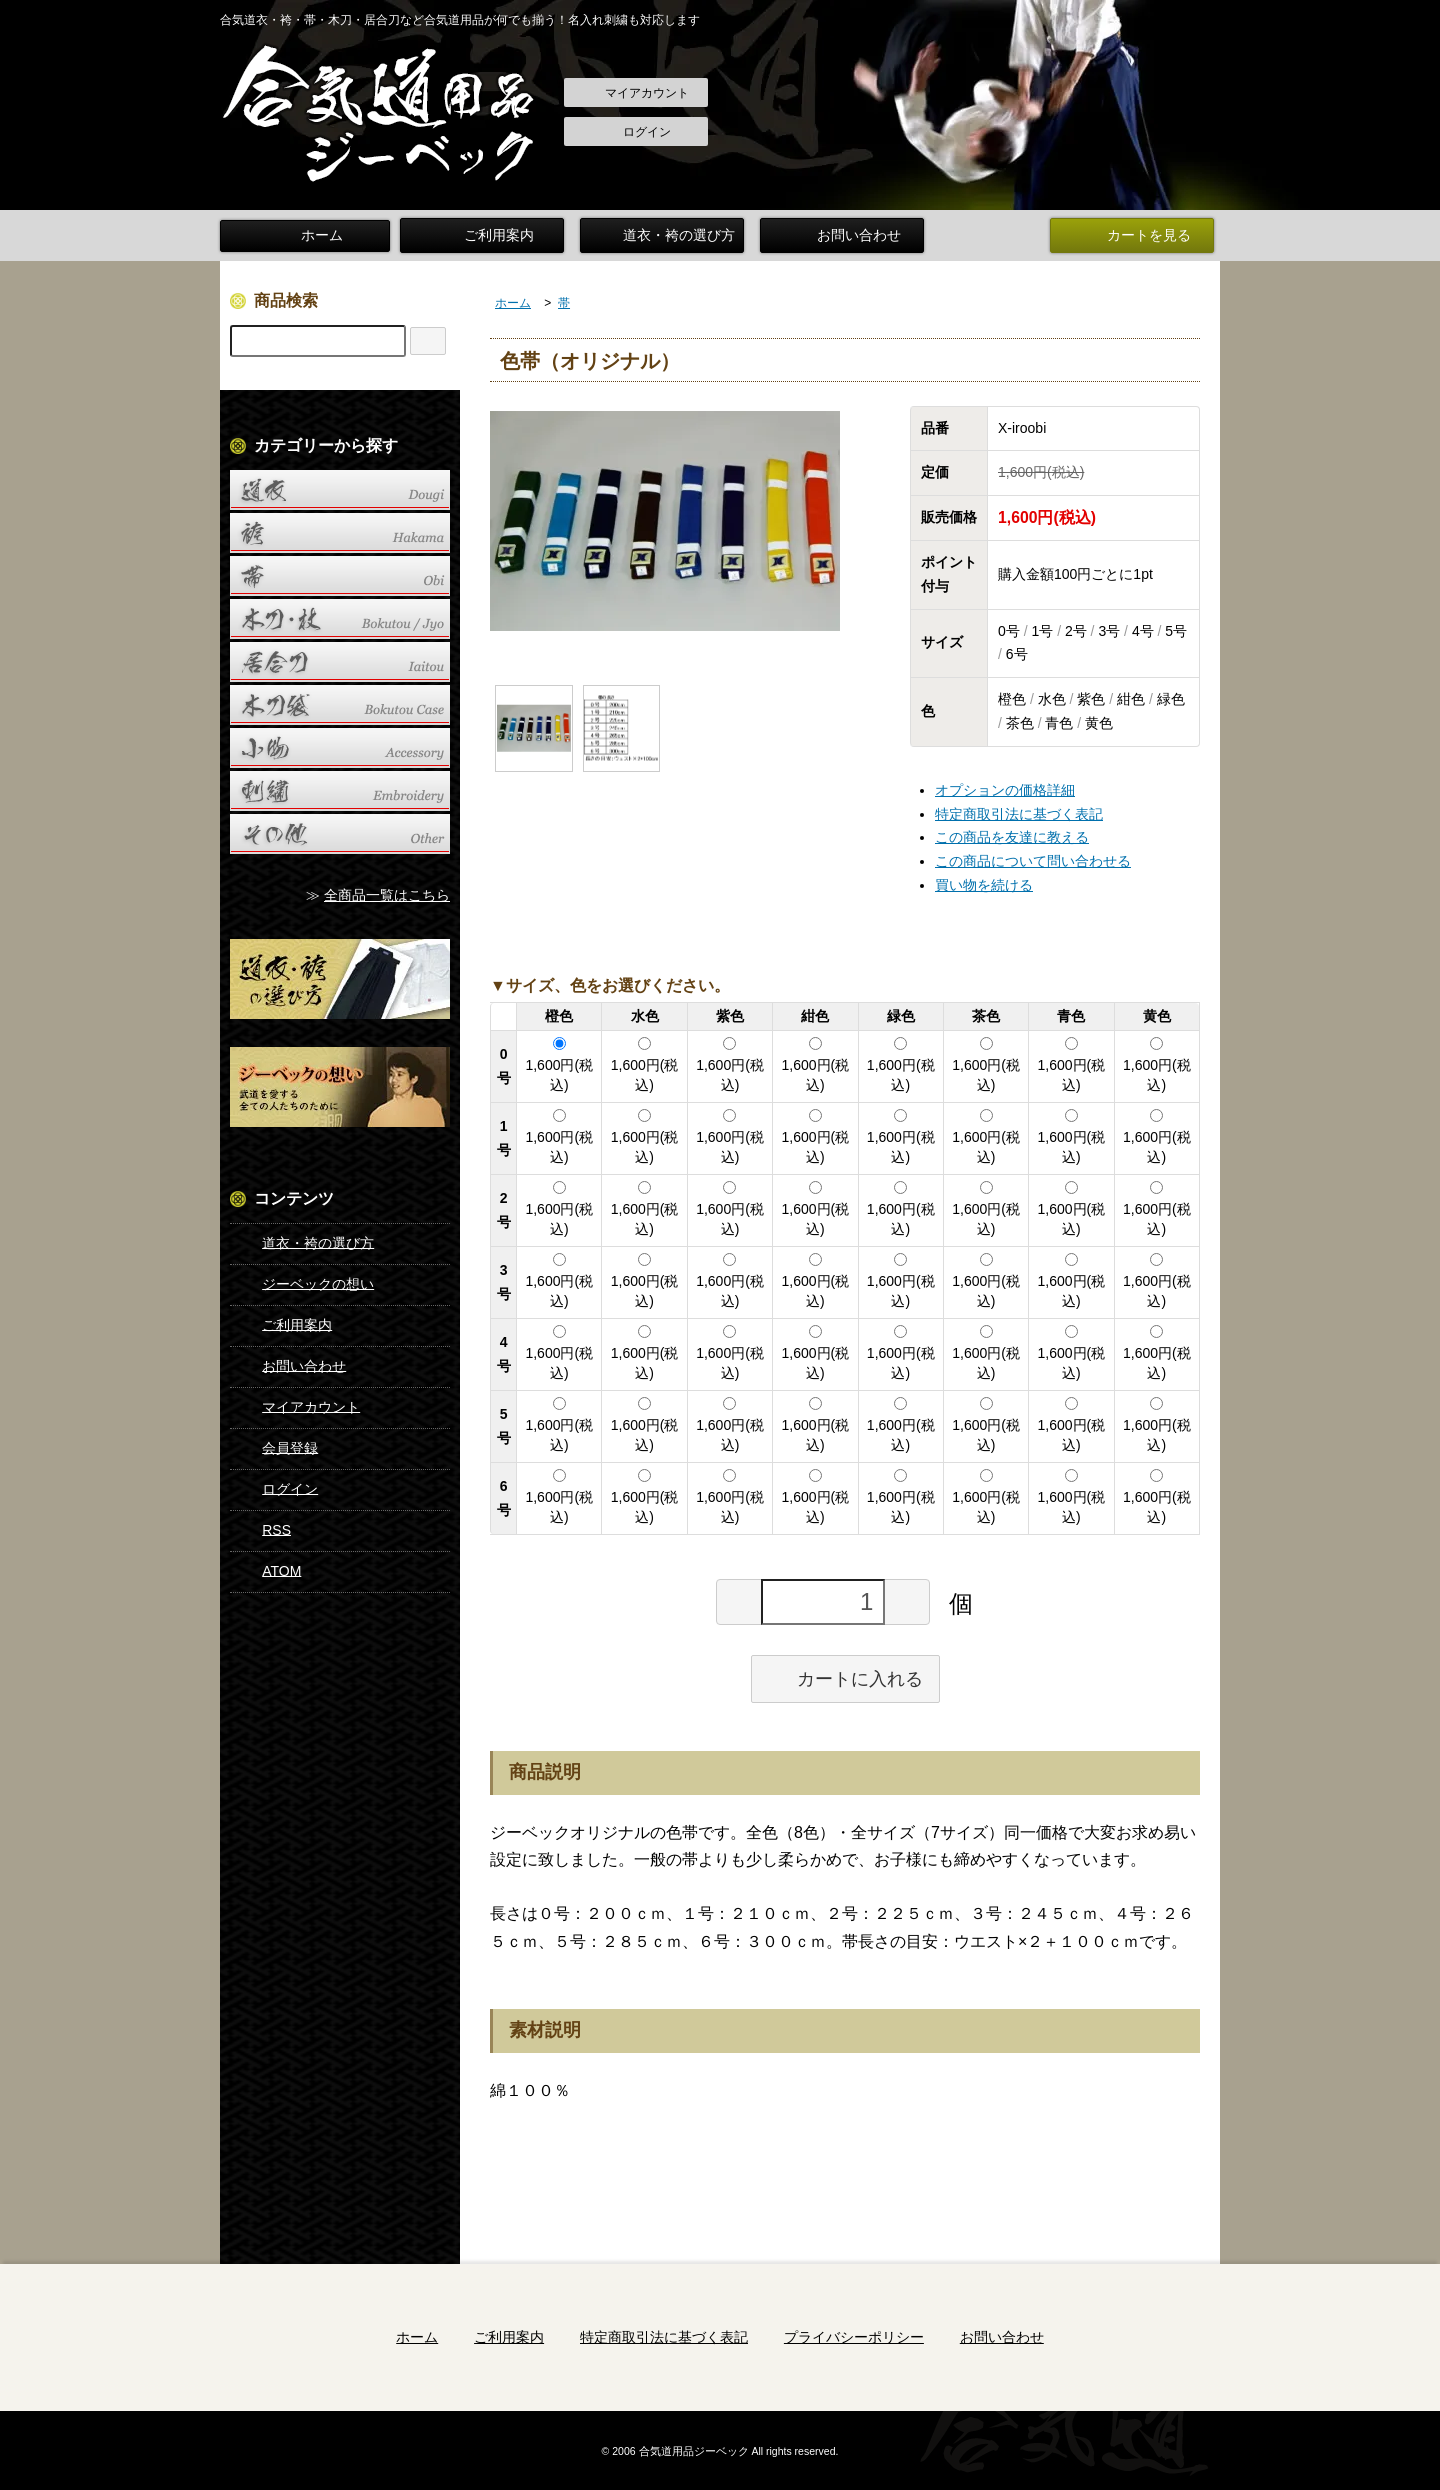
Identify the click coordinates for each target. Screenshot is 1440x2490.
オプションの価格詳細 (1005, 787)
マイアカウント (636, 94)
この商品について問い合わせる (1033, 858)
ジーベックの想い (303, 1281)
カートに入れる (845, 1675)
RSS (262, 1527)
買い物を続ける (984, 882)
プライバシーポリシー (854, 2334)
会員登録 (275, 1445)
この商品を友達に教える (1012, 834)
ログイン (636, 133)
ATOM (267, 1568)
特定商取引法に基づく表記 (1019, 810)
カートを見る (1135, 234)
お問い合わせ (845, 234)
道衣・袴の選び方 (665, 234)
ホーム (305, 234)
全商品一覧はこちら (387, 892)
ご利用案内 (485, 234)
